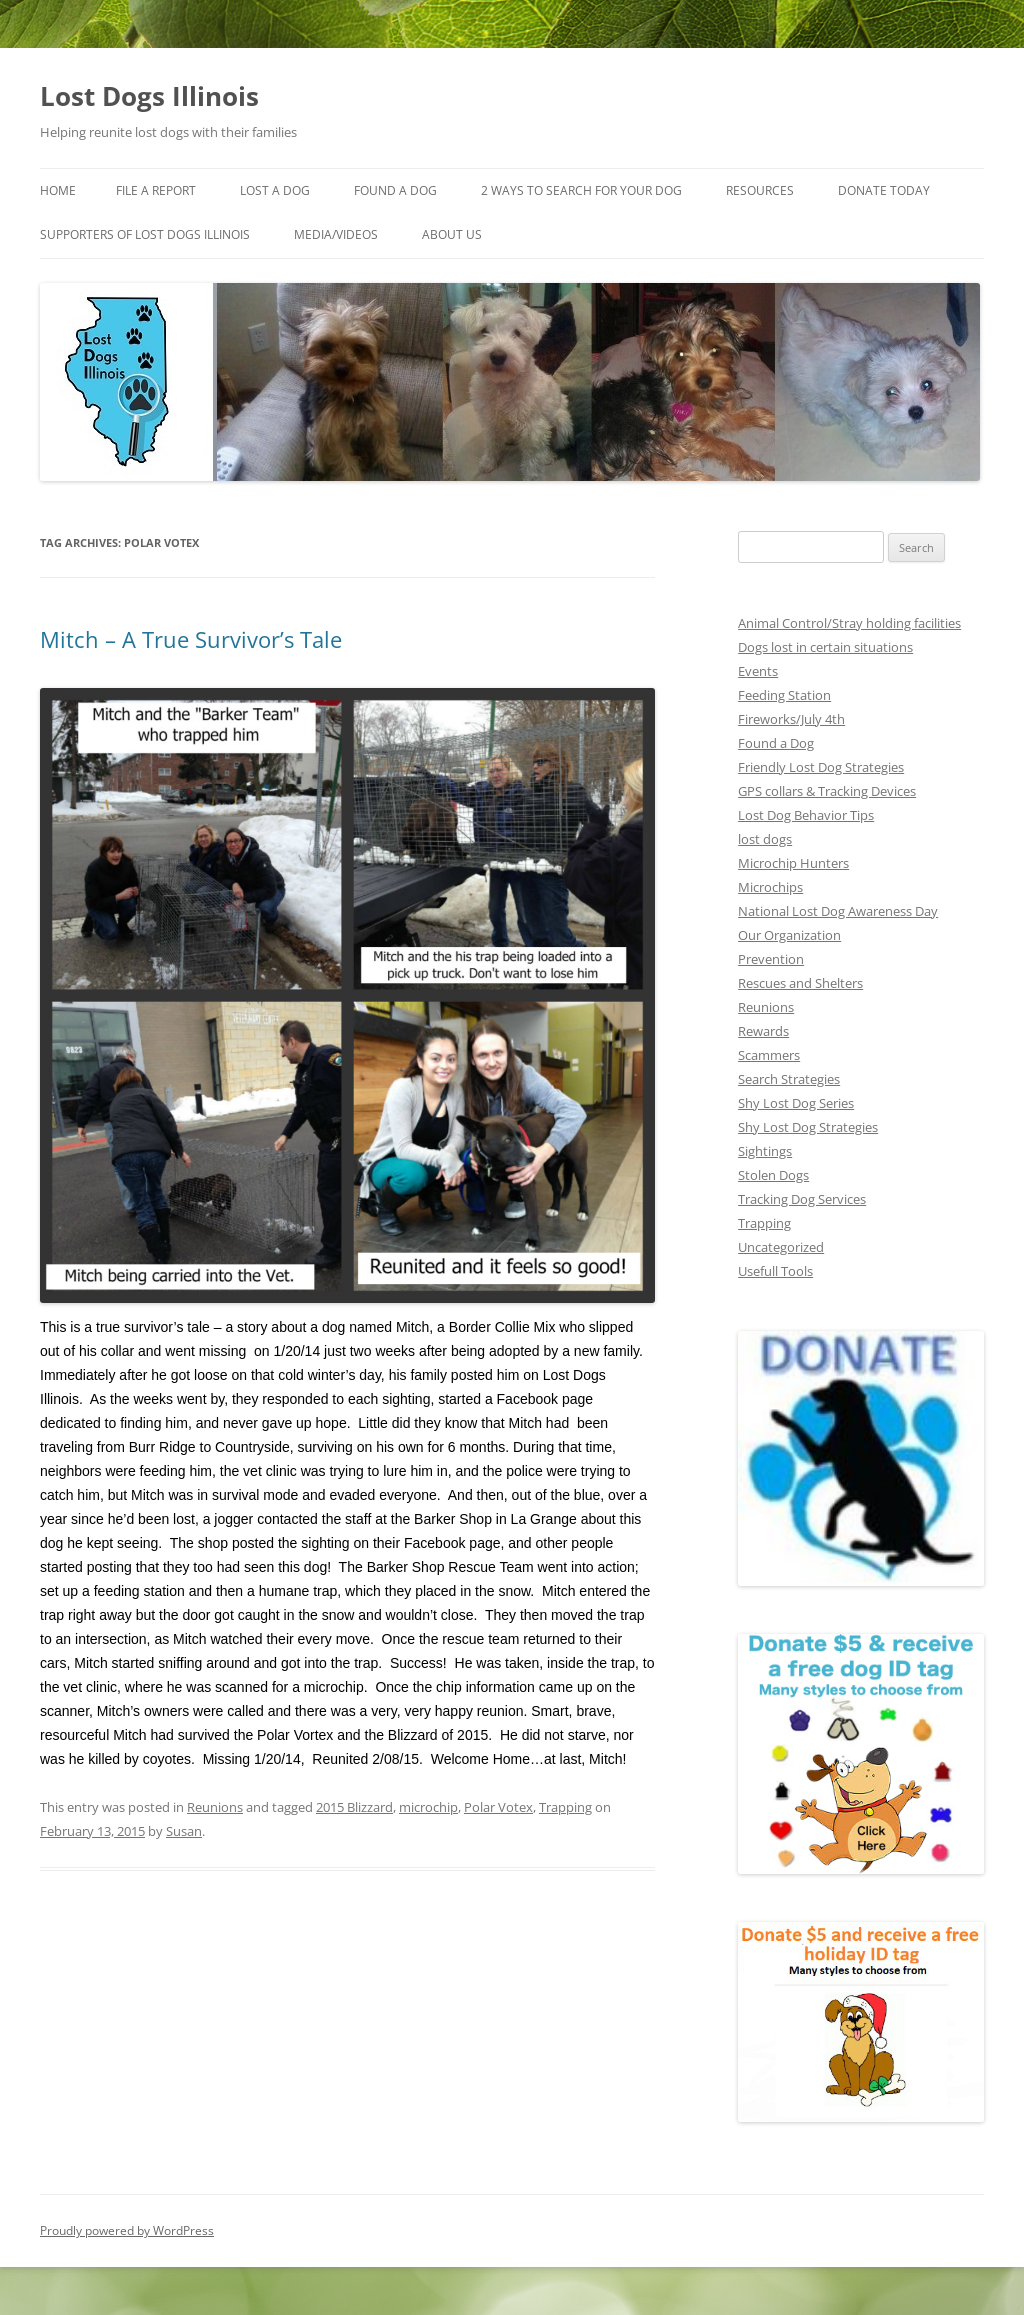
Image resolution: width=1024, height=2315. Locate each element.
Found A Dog (395, 190)
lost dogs (765, 839)
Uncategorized (781, 1247)
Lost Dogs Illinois (149, 96)
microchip (428, 1807)
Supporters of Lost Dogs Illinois (145, 234)
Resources (760, 190)
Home (58, 190)
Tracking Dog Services (802, 1199)
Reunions (215, 1807)
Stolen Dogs (773, 1175)
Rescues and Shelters (800, 983)
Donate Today (884, 190)
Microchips (770, 887)
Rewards (763, 1031)
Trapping (565, 1807)
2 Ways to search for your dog (581, 190)
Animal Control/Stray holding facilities (849, 623)
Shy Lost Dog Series (796, 1103)
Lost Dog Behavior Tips (806, 815)
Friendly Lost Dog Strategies (821, 767)
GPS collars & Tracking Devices (827, 791)
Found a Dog (776, 743)
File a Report (156, 190)
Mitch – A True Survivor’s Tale (191, 639)
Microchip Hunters (793, 863)
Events (758, 671)
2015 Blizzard (354, 1807)
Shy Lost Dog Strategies (808, 1127)
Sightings (765, 1151)
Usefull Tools (775, 1271)
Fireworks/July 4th (791, 719)
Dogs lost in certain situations (825, 647)
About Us (452, 234)
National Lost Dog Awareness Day (838, 911)
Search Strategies (789, 1079)
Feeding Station (784, 695)
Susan (184, 1831)
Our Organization (789, 935)
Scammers (769, 1055)
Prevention (771, 959)
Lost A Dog (275, 190)
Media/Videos (336, 234)
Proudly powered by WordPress (127, 2230)
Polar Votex (498, 1807)
